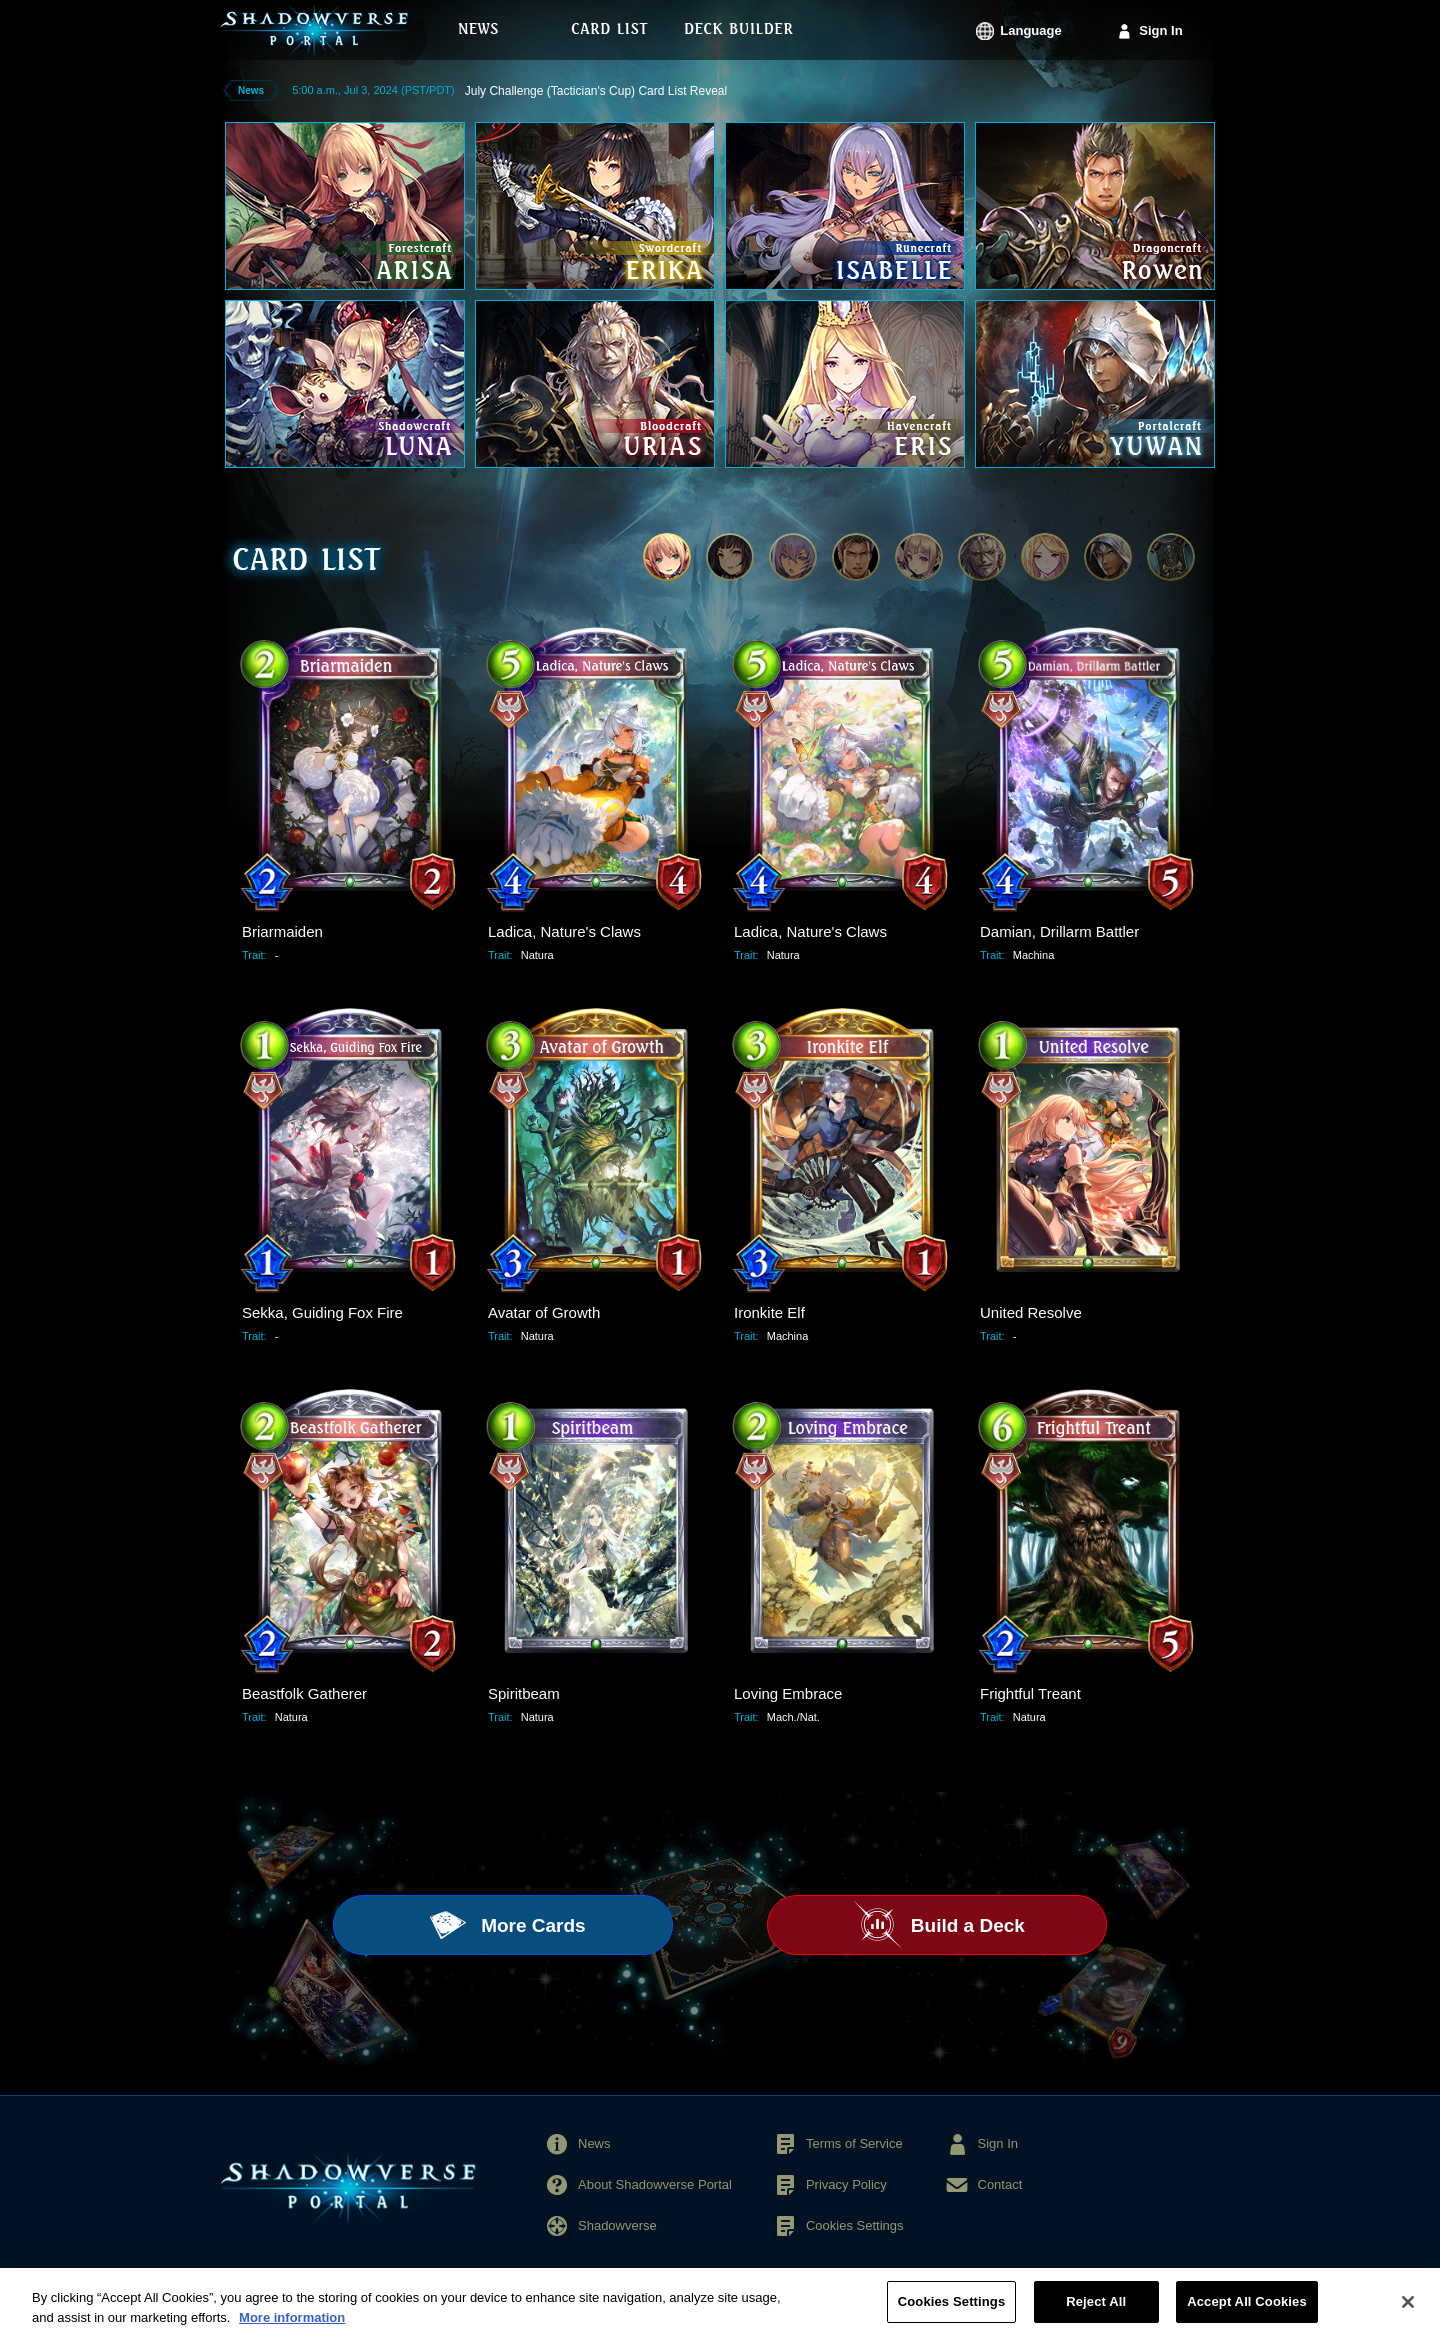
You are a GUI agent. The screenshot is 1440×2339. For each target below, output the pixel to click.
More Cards (531, 1925)
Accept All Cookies (1247, 2312)
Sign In (1160, 30)
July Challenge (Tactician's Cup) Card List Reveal (596, 91)
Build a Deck (965, 1925)
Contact (1000, 2184)
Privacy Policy (846, 2184)
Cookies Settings (855, 2225)
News (594, 2143)
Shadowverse (617, 2225)
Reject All (1096, 2312)
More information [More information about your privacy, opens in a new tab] (292, 2327)
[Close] (1408, 2312)
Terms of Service (854, 2143)
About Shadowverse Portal (655, 2184)
